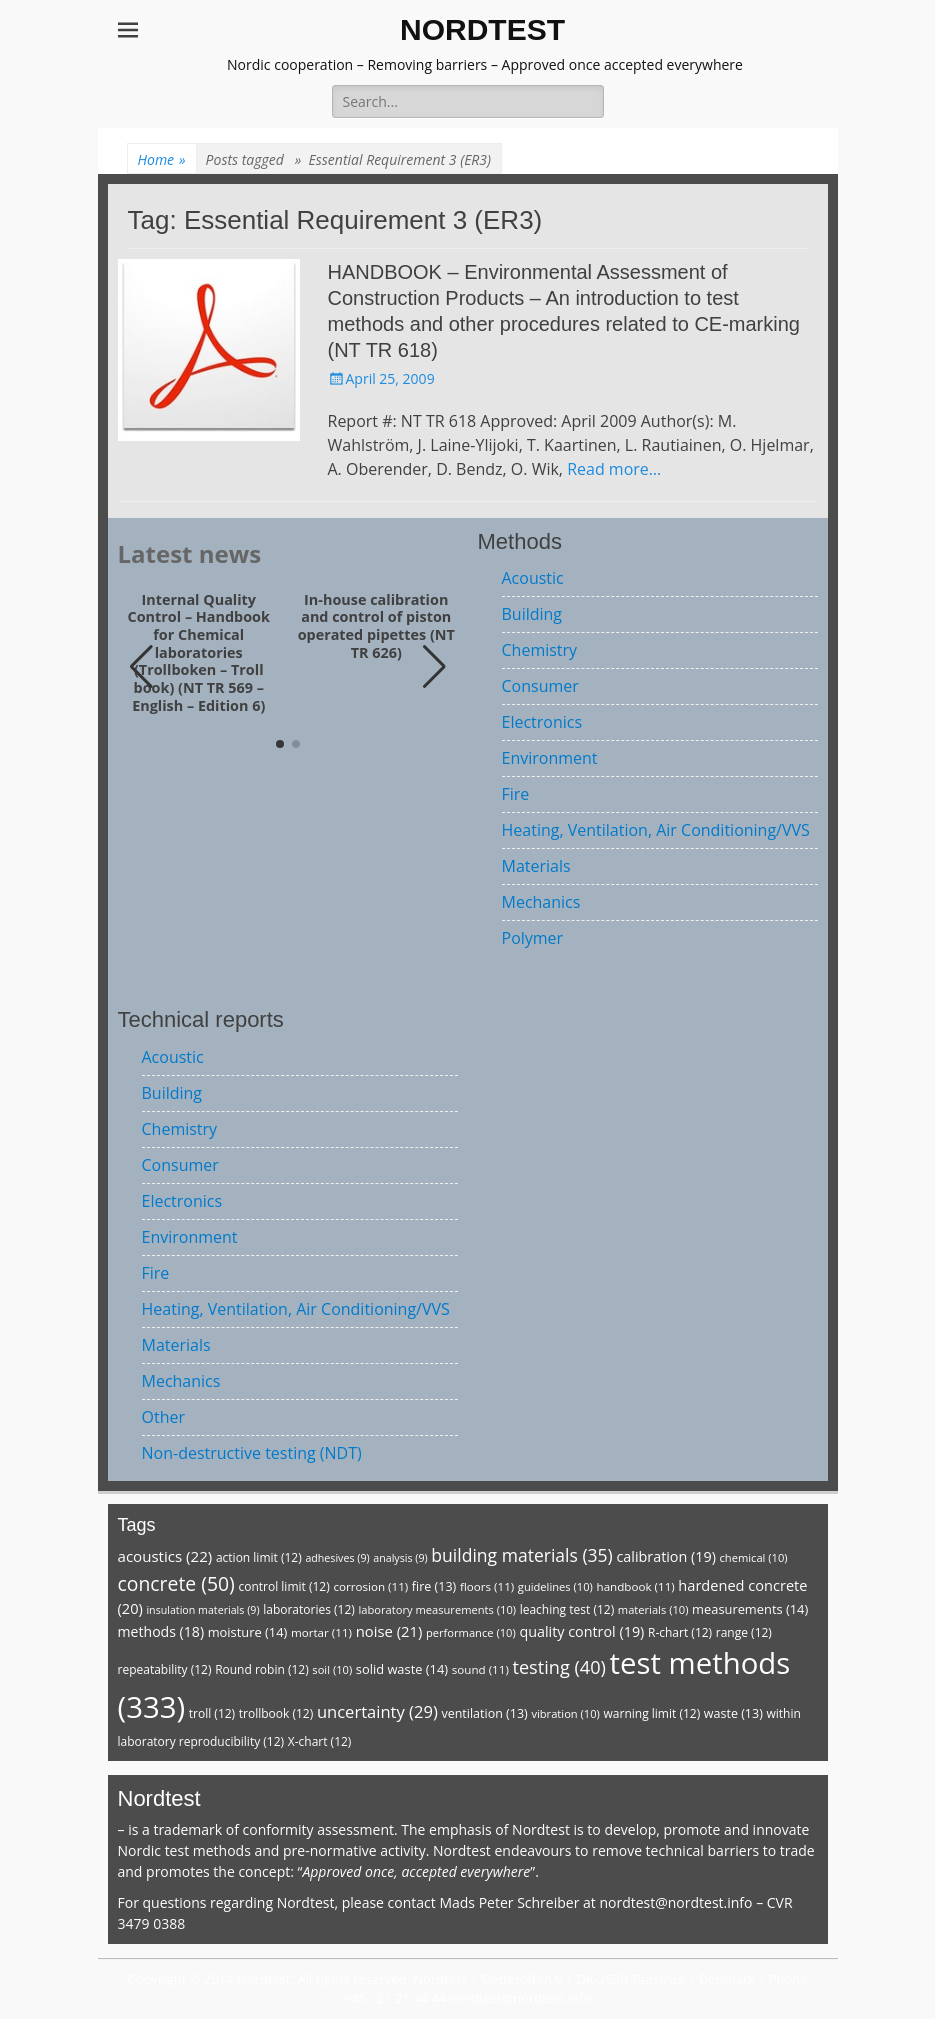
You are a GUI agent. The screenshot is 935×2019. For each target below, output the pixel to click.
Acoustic (533, 578)
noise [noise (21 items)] (389, 1631)
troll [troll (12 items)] (212, 1713)
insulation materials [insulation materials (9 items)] (202, 1610)
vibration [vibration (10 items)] (565, 1713)
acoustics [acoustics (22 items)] (165, 1556)
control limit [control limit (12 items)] (283, 1586)
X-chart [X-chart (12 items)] (320, 1741)
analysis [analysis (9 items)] (400, 1558)
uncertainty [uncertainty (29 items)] (377, 1711)
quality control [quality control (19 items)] (581, 1631)
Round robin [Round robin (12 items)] (262, 1669)
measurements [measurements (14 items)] (750, 1609)
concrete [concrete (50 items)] (176, 1583)
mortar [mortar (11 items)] (321, 1632)
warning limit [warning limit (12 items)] (652, 1713)
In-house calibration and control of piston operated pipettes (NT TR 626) (376, 626)
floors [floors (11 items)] (487, 1586)
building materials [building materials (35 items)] (521, 1555)
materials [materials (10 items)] (653, 1609)
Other (163, 1417)
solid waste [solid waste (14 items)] (402, 1669)
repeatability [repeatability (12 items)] (165, 1669)
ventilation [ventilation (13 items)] (484, 1713)
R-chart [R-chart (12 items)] (680, 1632)
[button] (434, 667)
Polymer (533, 938)
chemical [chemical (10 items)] (754, 1557)
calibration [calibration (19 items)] (665, 1556)
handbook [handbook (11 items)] (636, 1586)
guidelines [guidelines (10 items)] (555, 1586)
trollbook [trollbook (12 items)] (276, 1713)
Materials (536, 866)
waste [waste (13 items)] (733, 1713)
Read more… (614, 469)
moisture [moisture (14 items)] (248, 1632)
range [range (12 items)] (744, 1632)
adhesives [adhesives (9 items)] (337, 1558)
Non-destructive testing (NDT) (252, 1453)
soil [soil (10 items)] (332, 1669)
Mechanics (541, 902)
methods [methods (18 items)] (161, 1631)
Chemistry (540, 650)
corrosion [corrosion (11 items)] (370, 1586)
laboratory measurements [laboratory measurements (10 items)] (437, 1609)
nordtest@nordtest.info (675, 1902)
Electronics (542, 722)
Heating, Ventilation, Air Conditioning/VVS (656, 830)
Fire (516, 794)
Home (162, 159)
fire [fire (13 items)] (434, 1586)
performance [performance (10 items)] (471, 1632)
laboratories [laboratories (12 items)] (309, 1609)
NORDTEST (482, 29)
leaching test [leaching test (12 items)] (567, 1609)
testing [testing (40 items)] (559, 1667)
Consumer (540, 686)
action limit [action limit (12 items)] (259, 1557)
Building (532, 614)
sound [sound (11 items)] (480, 1669)
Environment (550, 758)
